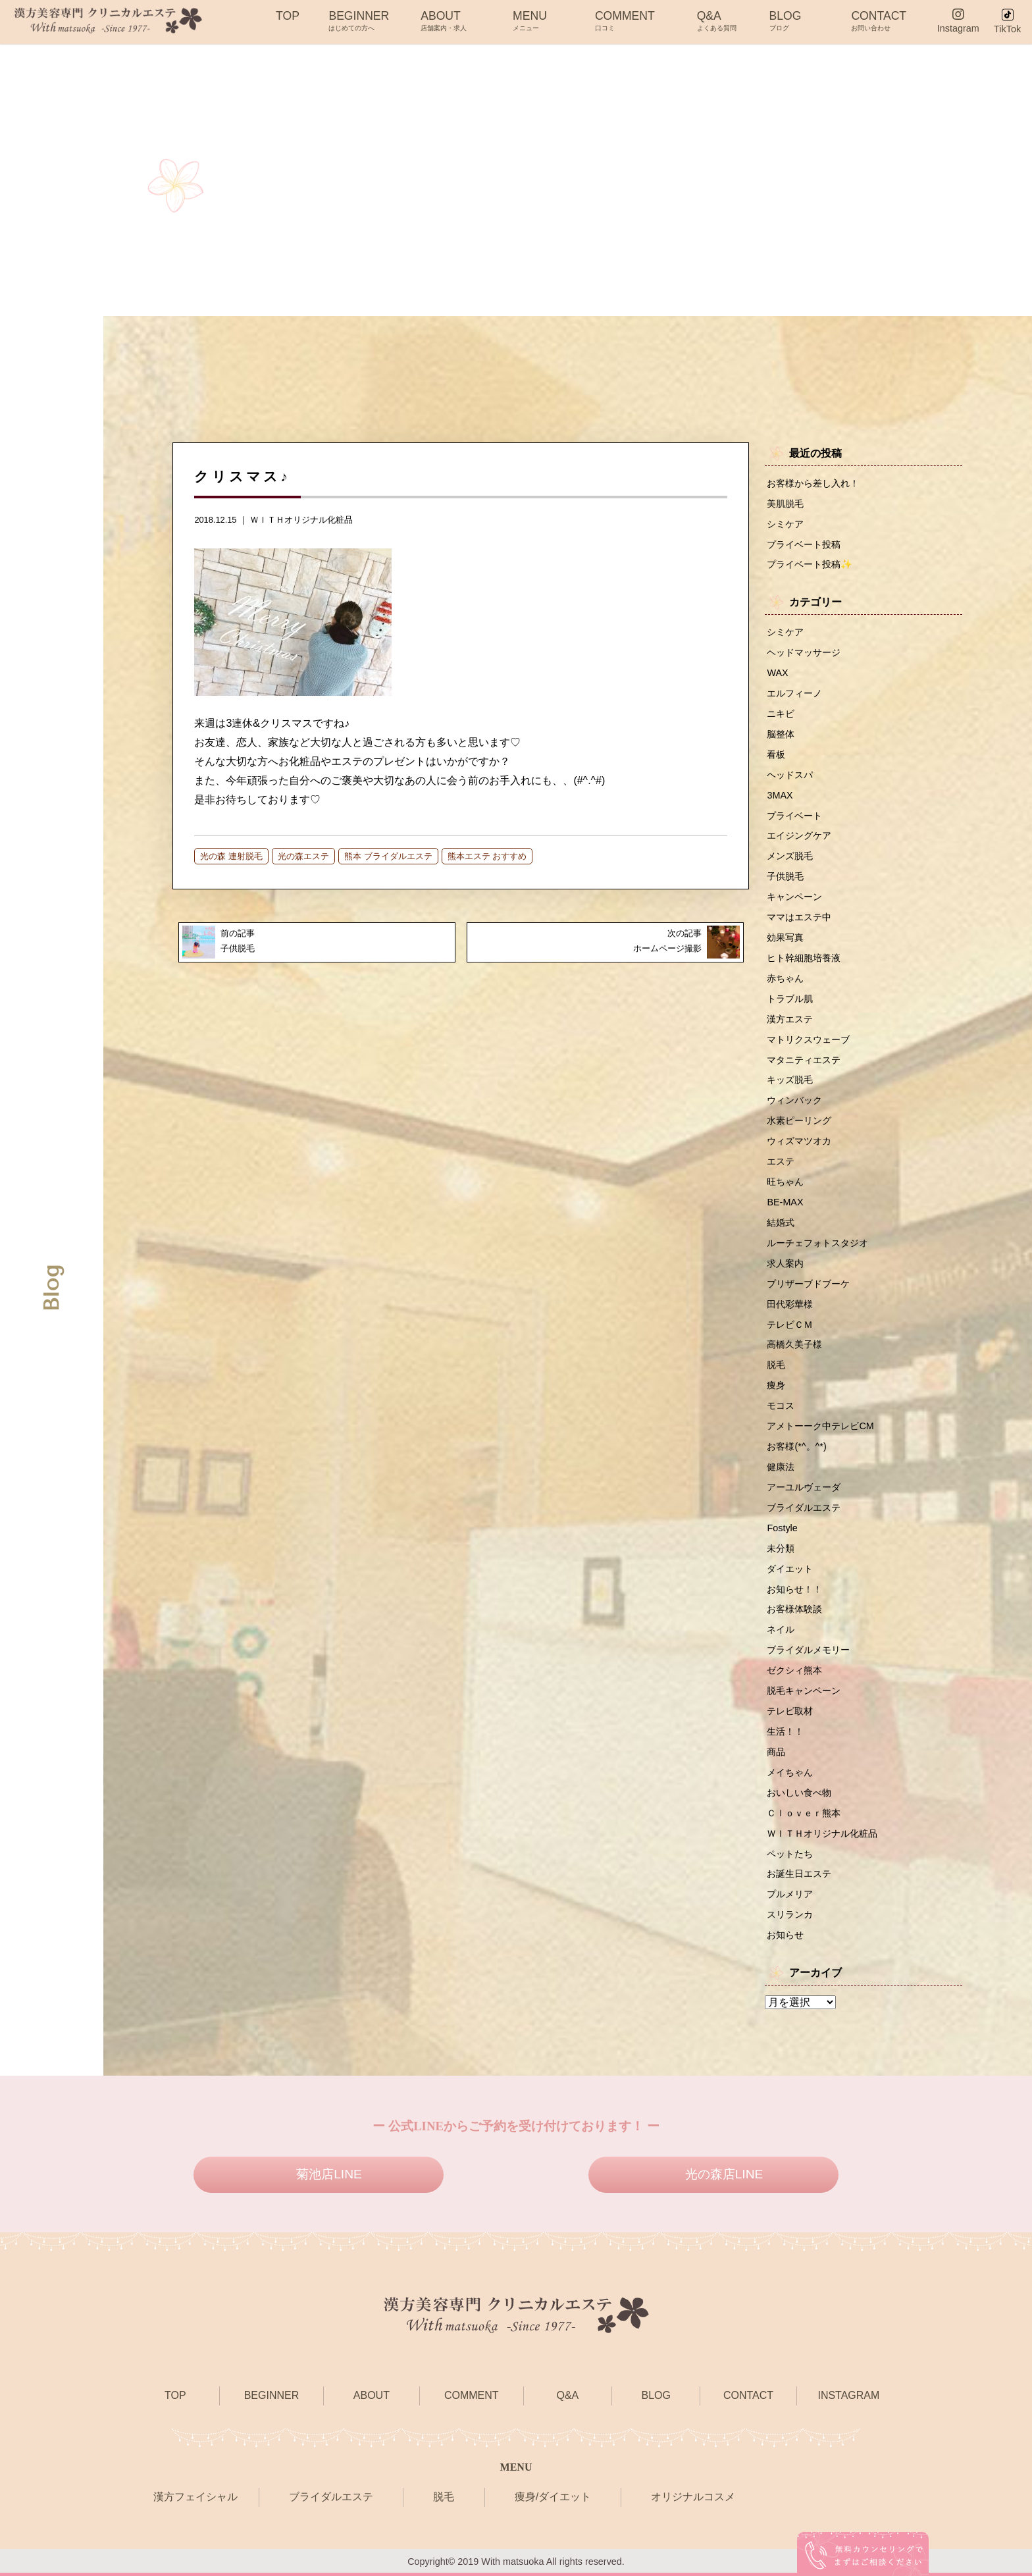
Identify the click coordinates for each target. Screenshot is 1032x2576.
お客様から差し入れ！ (813, 483)
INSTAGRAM (848, 2395)
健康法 (780, 1466)
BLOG (785, 20)
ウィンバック (794, 1100)
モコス (780, 1405)
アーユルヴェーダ (803, 1487)
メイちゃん (790, 1772)
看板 (776, 754)
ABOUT (444, 20)
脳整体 (780, 734)
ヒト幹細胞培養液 (803, 958)
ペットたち (790, 1854)
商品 (776, 1752)
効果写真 (785, 937)
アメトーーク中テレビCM (820, 1426)
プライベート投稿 (803, 544)
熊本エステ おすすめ (487, 856)
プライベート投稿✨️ (809, 564)
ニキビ (780, 713)
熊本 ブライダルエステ (388, 856)
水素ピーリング (799, 1120)
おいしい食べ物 (799, 1792)
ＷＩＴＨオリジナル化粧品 (301, 520)
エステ (780, 1161)
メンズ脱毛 (790, 856)
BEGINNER (358, 20)
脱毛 (776, 1364)
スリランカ (790, 1914)
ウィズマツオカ (799, 1141)
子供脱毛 (785, 876)
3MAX (779, 795)
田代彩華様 (790, 1304)
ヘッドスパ (790, 775)
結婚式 (780, 1222)
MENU (530, 20)
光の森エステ (303, 856)
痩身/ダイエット (553, 2496)
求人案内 (785, 1263)
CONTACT (878, 20)
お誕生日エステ (799, 1873)
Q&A (716, 20)
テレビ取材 (790, 1711)
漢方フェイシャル (195, 2496)
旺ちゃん (785, 1181)
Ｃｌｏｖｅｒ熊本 (803, 1813)
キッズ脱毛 (790, 1079)
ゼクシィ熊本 (794, 1670)
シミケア (785, 524)
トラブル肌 (790, 998)
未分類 (780, 1548)
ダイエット (790, 1569)
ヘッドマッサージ (803, 652)
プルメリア (790, 1894)
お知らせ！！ (794, 1589)
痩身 (776, 1385)
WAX (777, 673)
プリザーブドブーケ (808, 1283)
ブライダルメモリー (808, 1649)
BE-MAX (785, 1202)
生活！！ (785, 1731)
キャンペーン (794, 896)
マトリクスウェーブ (808, 1039)
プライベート (794, 815)
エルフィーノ (794, 693)
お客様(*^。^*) (796, 1446)
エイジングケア (799, 835)
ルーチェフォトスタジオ (817, 1243)
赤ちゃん (785, 978)
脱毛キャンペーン (803, 1690)
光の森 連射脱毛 (231, 856)
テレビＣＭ (790, 1324)
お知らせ (785, 1935)
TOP (287, 20)
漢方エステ (790, 1019)
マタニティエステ (803, 1060)
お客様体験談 (794, 1609)
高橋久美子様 (794, 1344)
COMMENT (625, 20)
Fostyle (782, 1528)
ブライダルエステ (803, 1507)
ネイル (780, 1629)
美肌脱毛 (785, 503)
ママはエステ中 (799, 917)
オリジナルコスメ (693, 2496)
